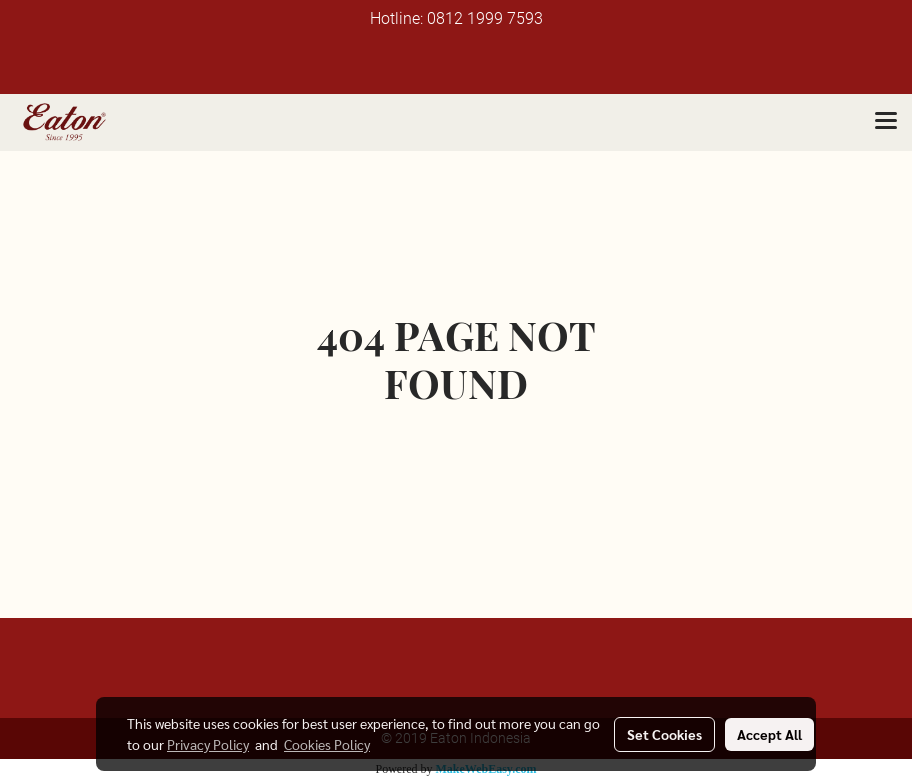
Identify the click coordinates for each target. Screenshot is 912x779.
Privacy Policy (208, 744)
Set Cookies (664, 734)
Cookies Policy (327, 744)
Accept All (769, 734)
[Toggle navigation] (886, 122)
